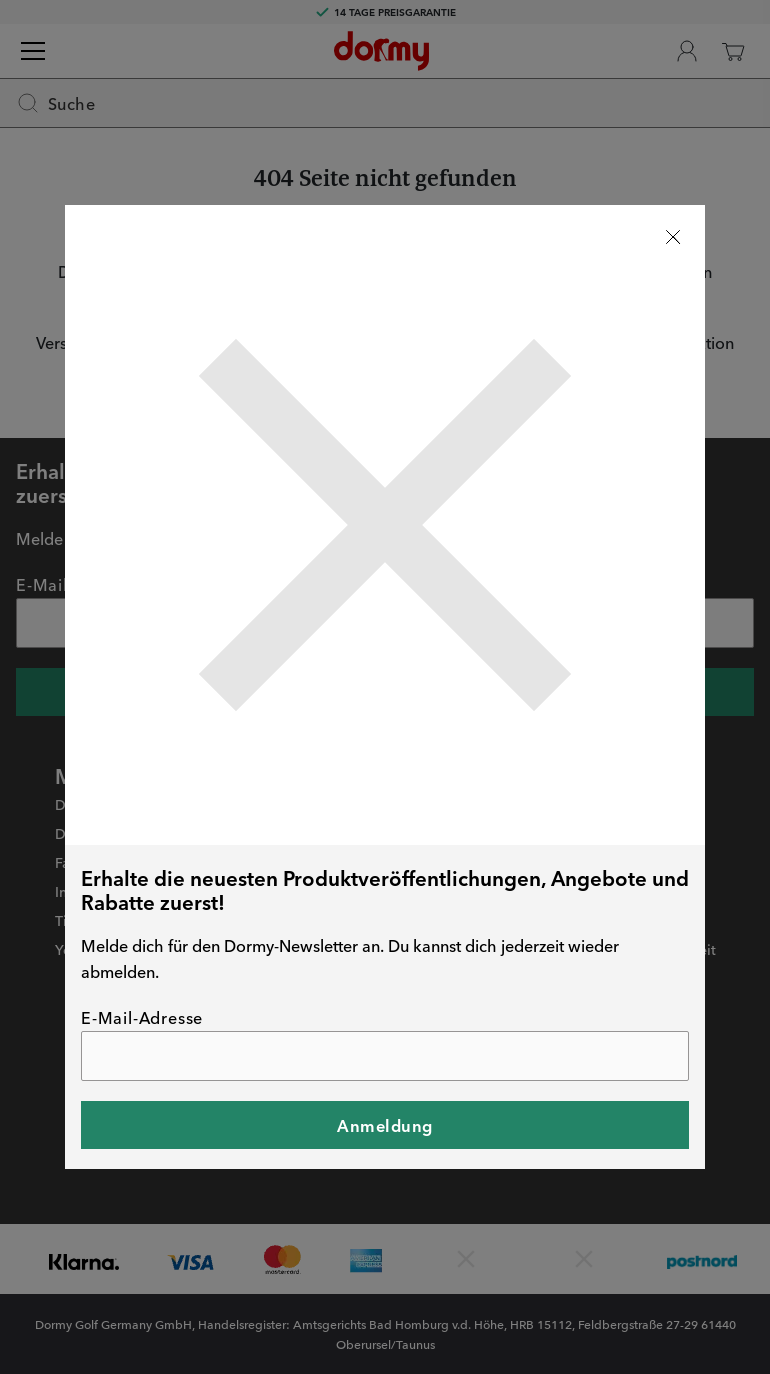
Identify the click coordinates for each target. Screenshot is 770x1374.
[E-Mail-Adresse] (385, 1056)
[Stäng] (673, 237)
